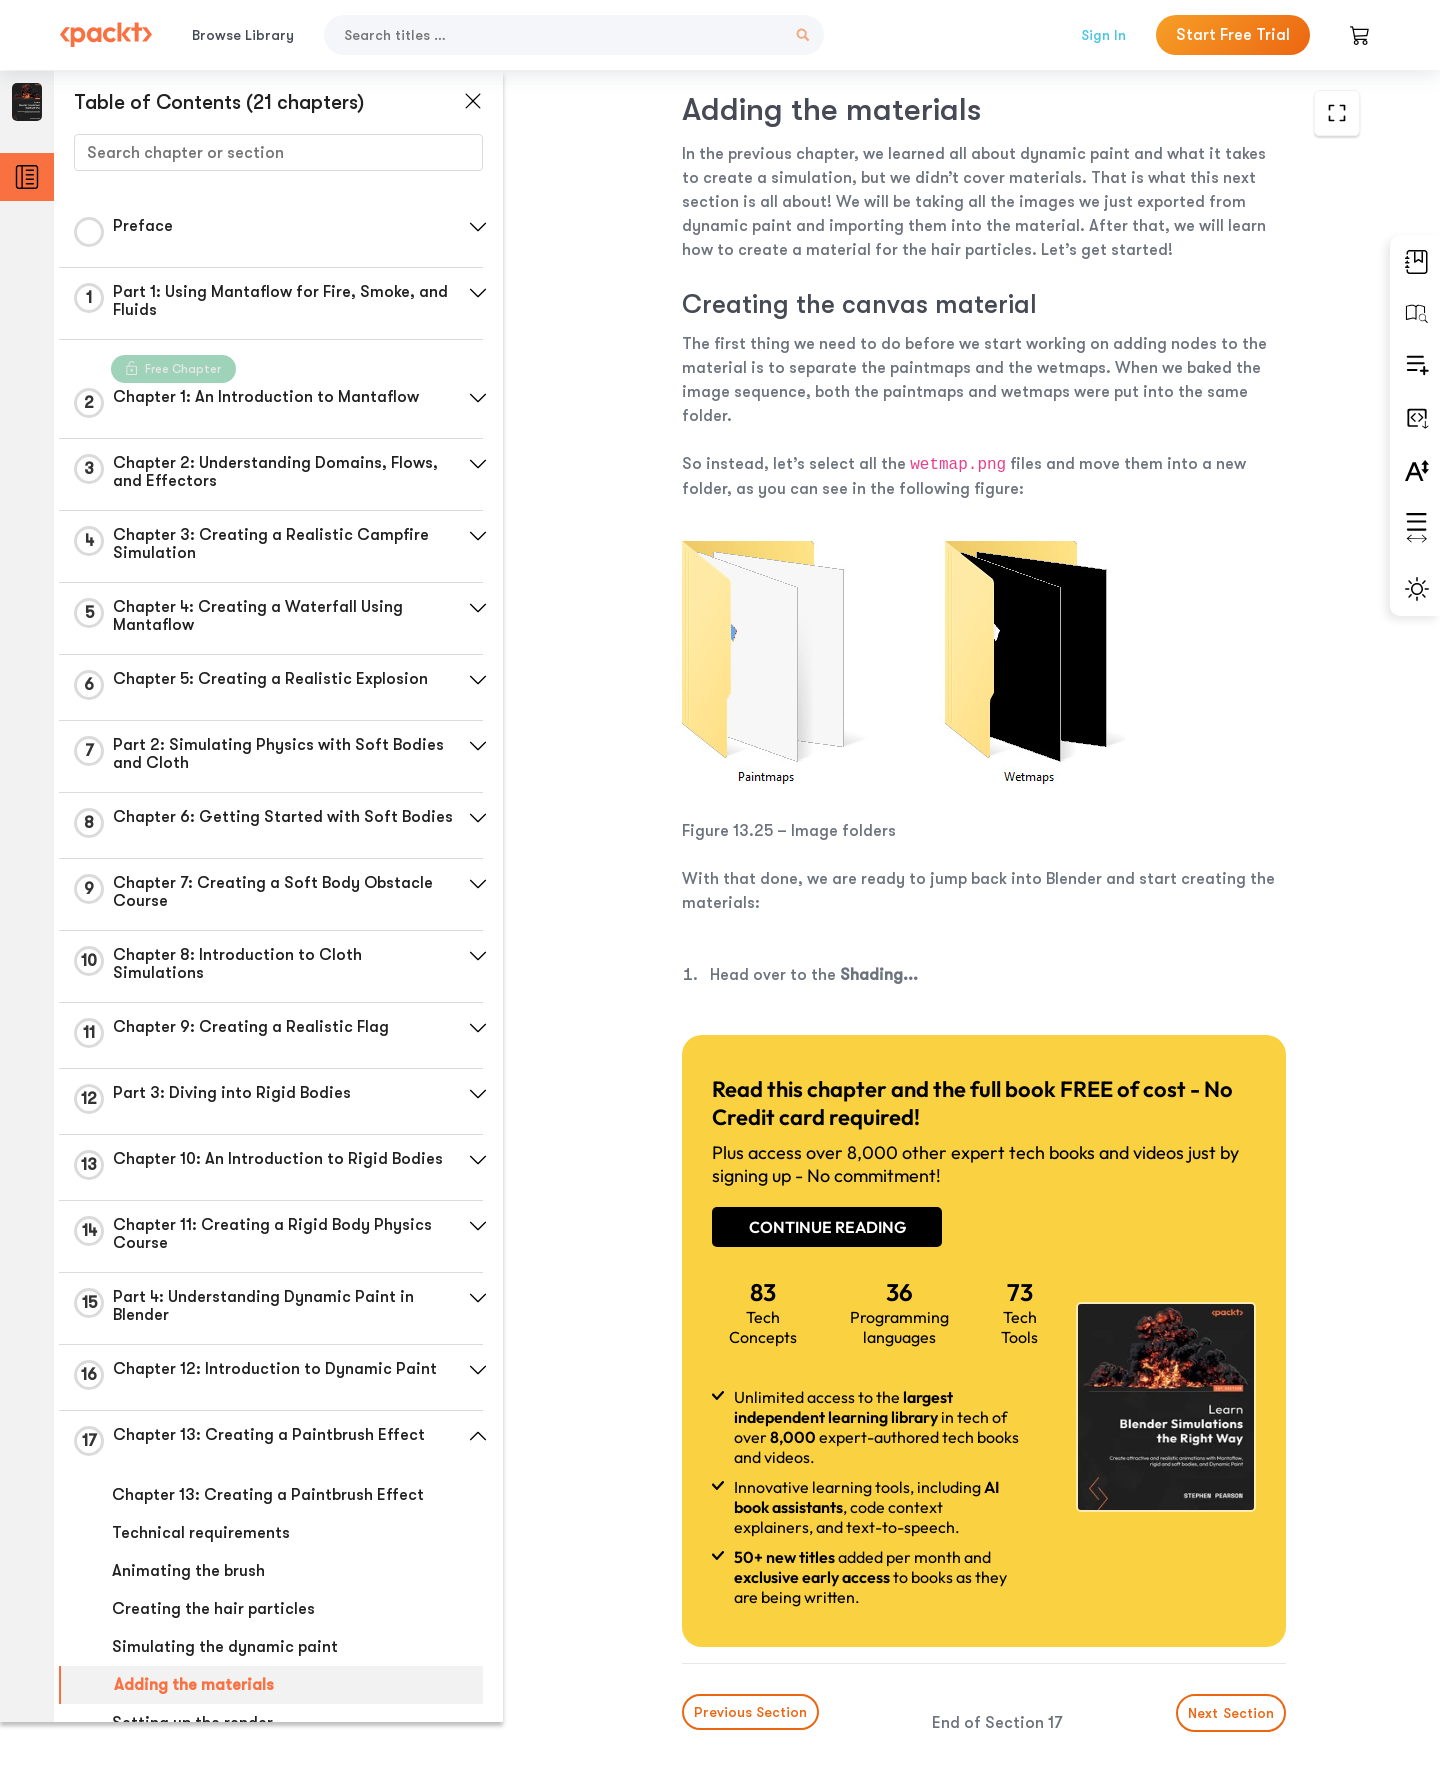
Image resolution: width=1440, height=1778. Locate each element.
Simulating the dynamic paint (225, 1653)
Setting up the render (192, 1729)
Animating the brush (188, 1577)
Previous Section (671, 1628)
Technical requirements (201, 1539)
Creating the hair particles (213, 1615)
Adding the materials (194, 1691)
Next (1222, 1629)
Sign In (1103, 35)
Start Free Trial (1233, 35)
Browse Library (243, 35)
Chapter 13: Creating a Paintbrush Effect (268, 1501)
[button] (475, 227)
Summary (148, 1767)
